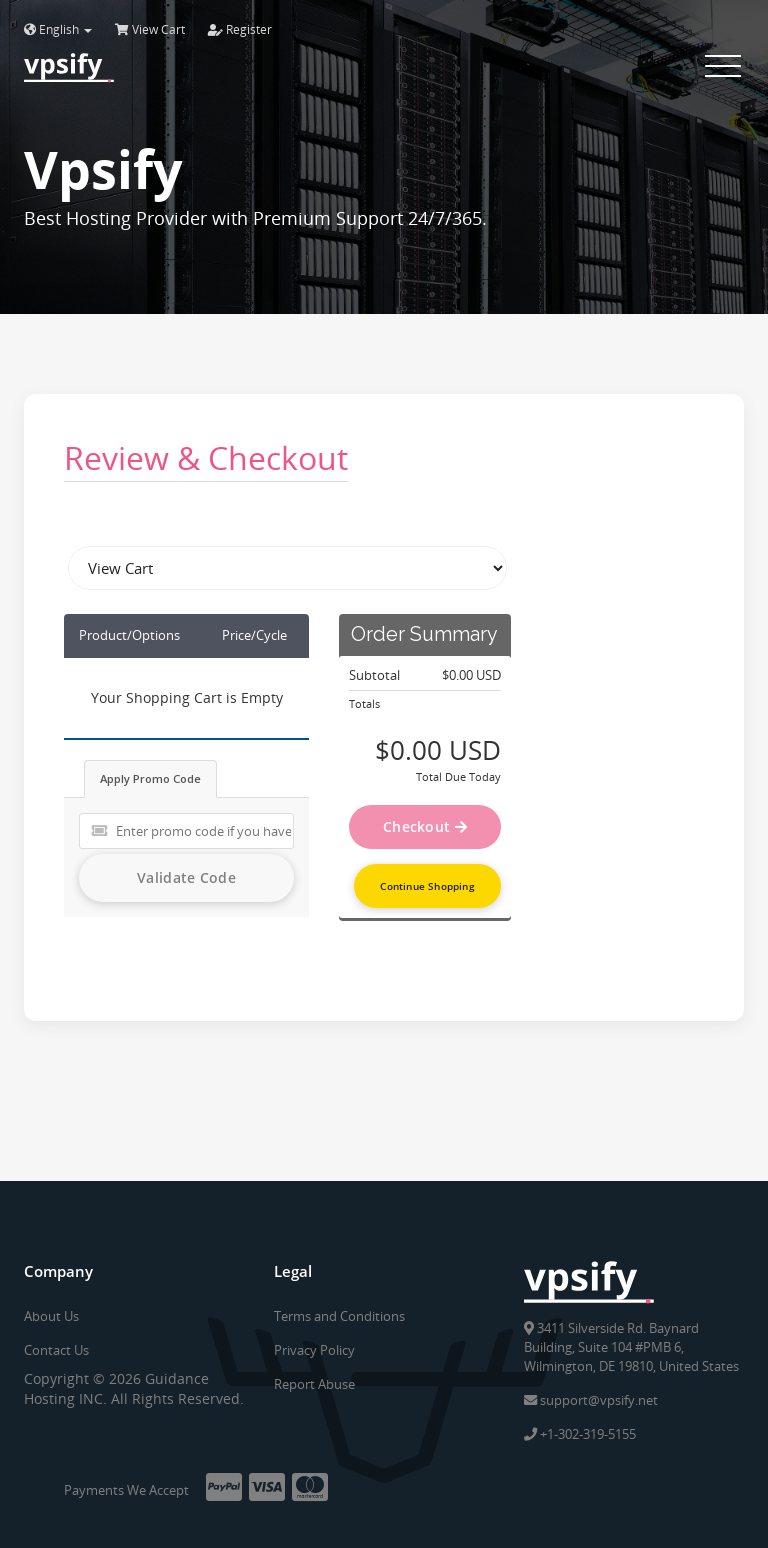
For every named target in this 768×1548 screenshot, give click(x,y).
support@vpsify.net (591, 1399)
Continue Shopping (427, 886)
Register (240, 29)
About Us (51, 1316)
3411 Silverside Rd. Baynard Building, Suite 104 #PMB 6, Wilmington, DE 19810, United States (631, 1346)
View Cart (150, 29)
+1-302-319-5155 (580, 1433)
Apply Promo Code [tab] (150, 778)
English (58, 29)
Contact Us (56, 1350)
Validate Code (186, 877)
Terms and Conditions (339, 1316)
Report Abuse (314, 1384)
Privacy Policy (314, 1350)
